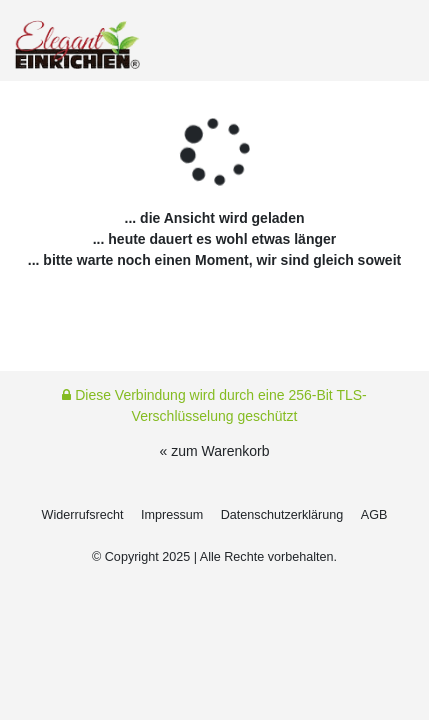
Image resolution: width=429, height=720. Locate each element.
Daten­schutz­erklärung (282, 515)
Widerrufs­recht (83, 515)
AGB (374, 515)
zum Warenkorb (220, 451)
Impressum (172, 515)
